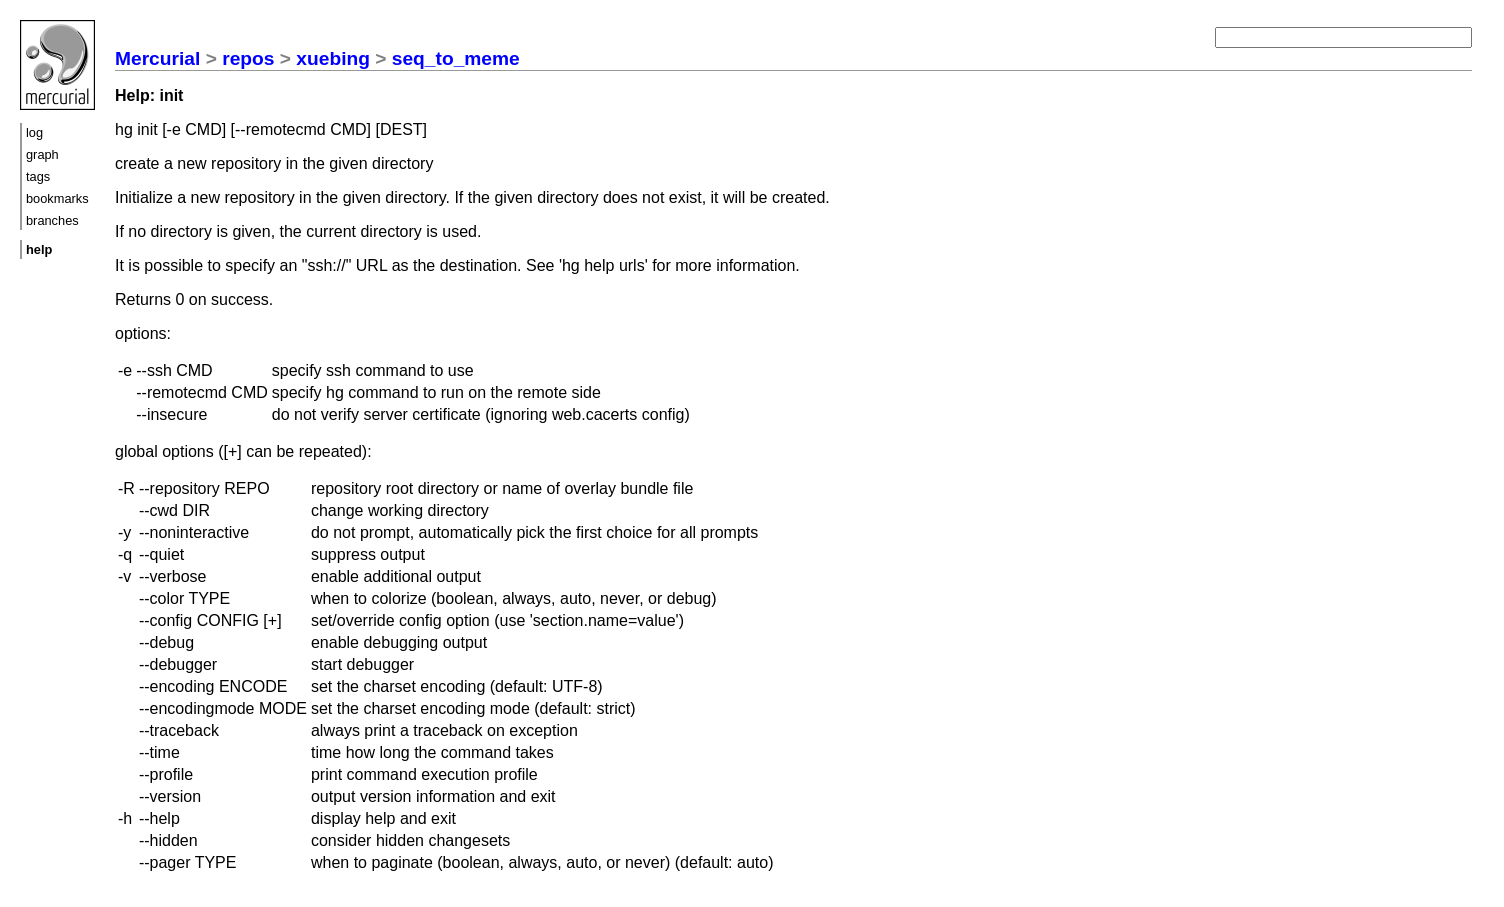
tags (38, 176)
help (39, 249)
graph (42, 154)
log (34, 132)
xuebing (333, 58)
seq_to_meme (456, 58)
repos (248, 58)
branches (52, 220)
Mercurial (157, 58)
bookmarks (57, 198)
